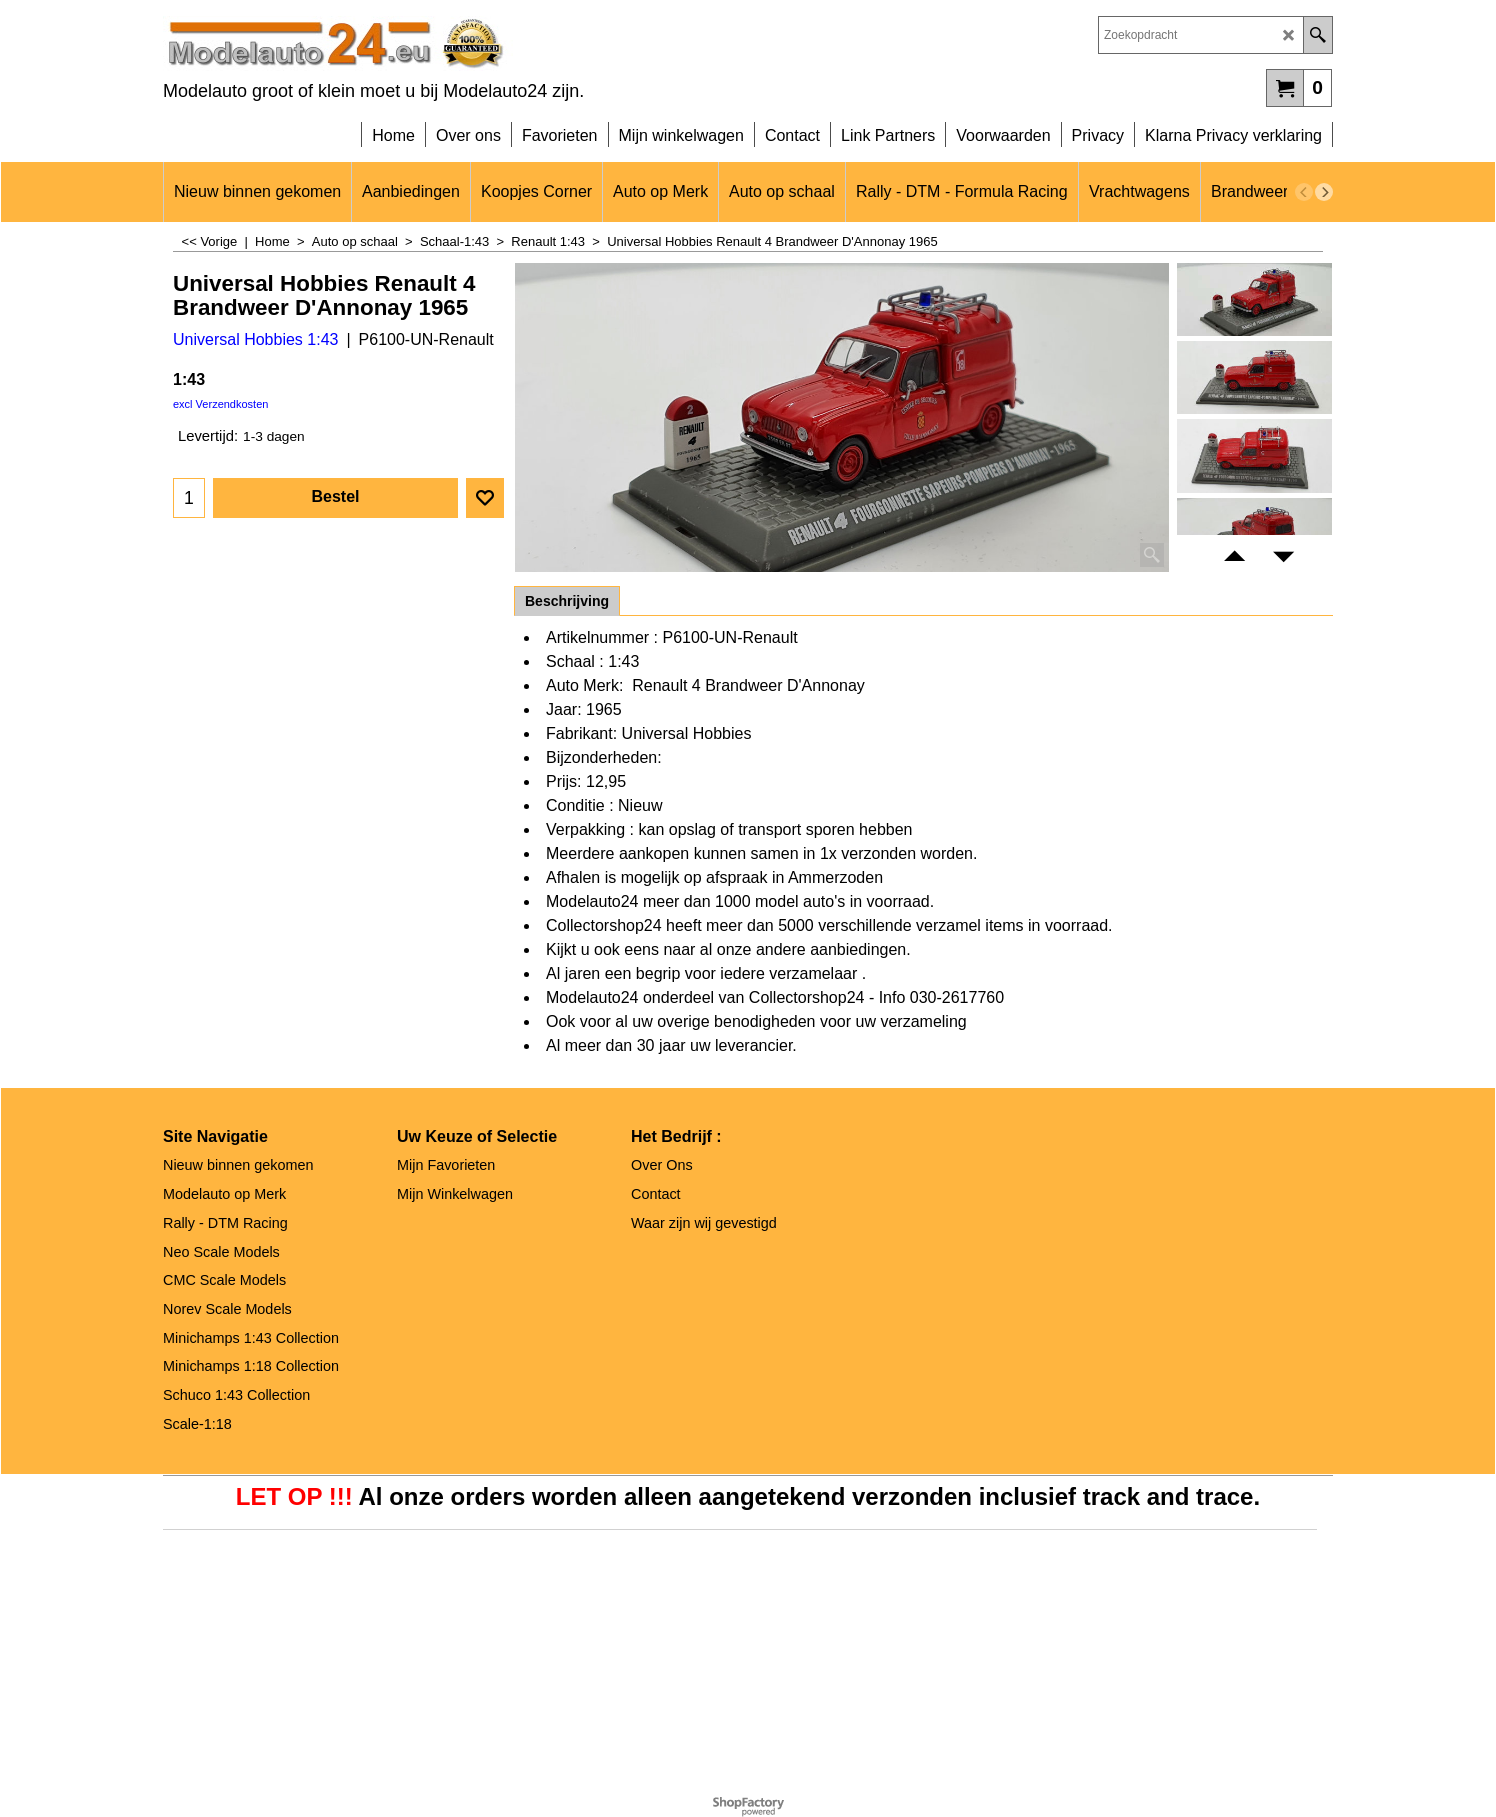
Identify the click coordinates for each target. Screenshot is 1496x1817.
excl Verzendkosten (220, 404)
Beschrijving (567, 601)
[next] (1324, 192)
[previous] (1304, 192)
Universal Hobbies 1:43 (255, 339)
